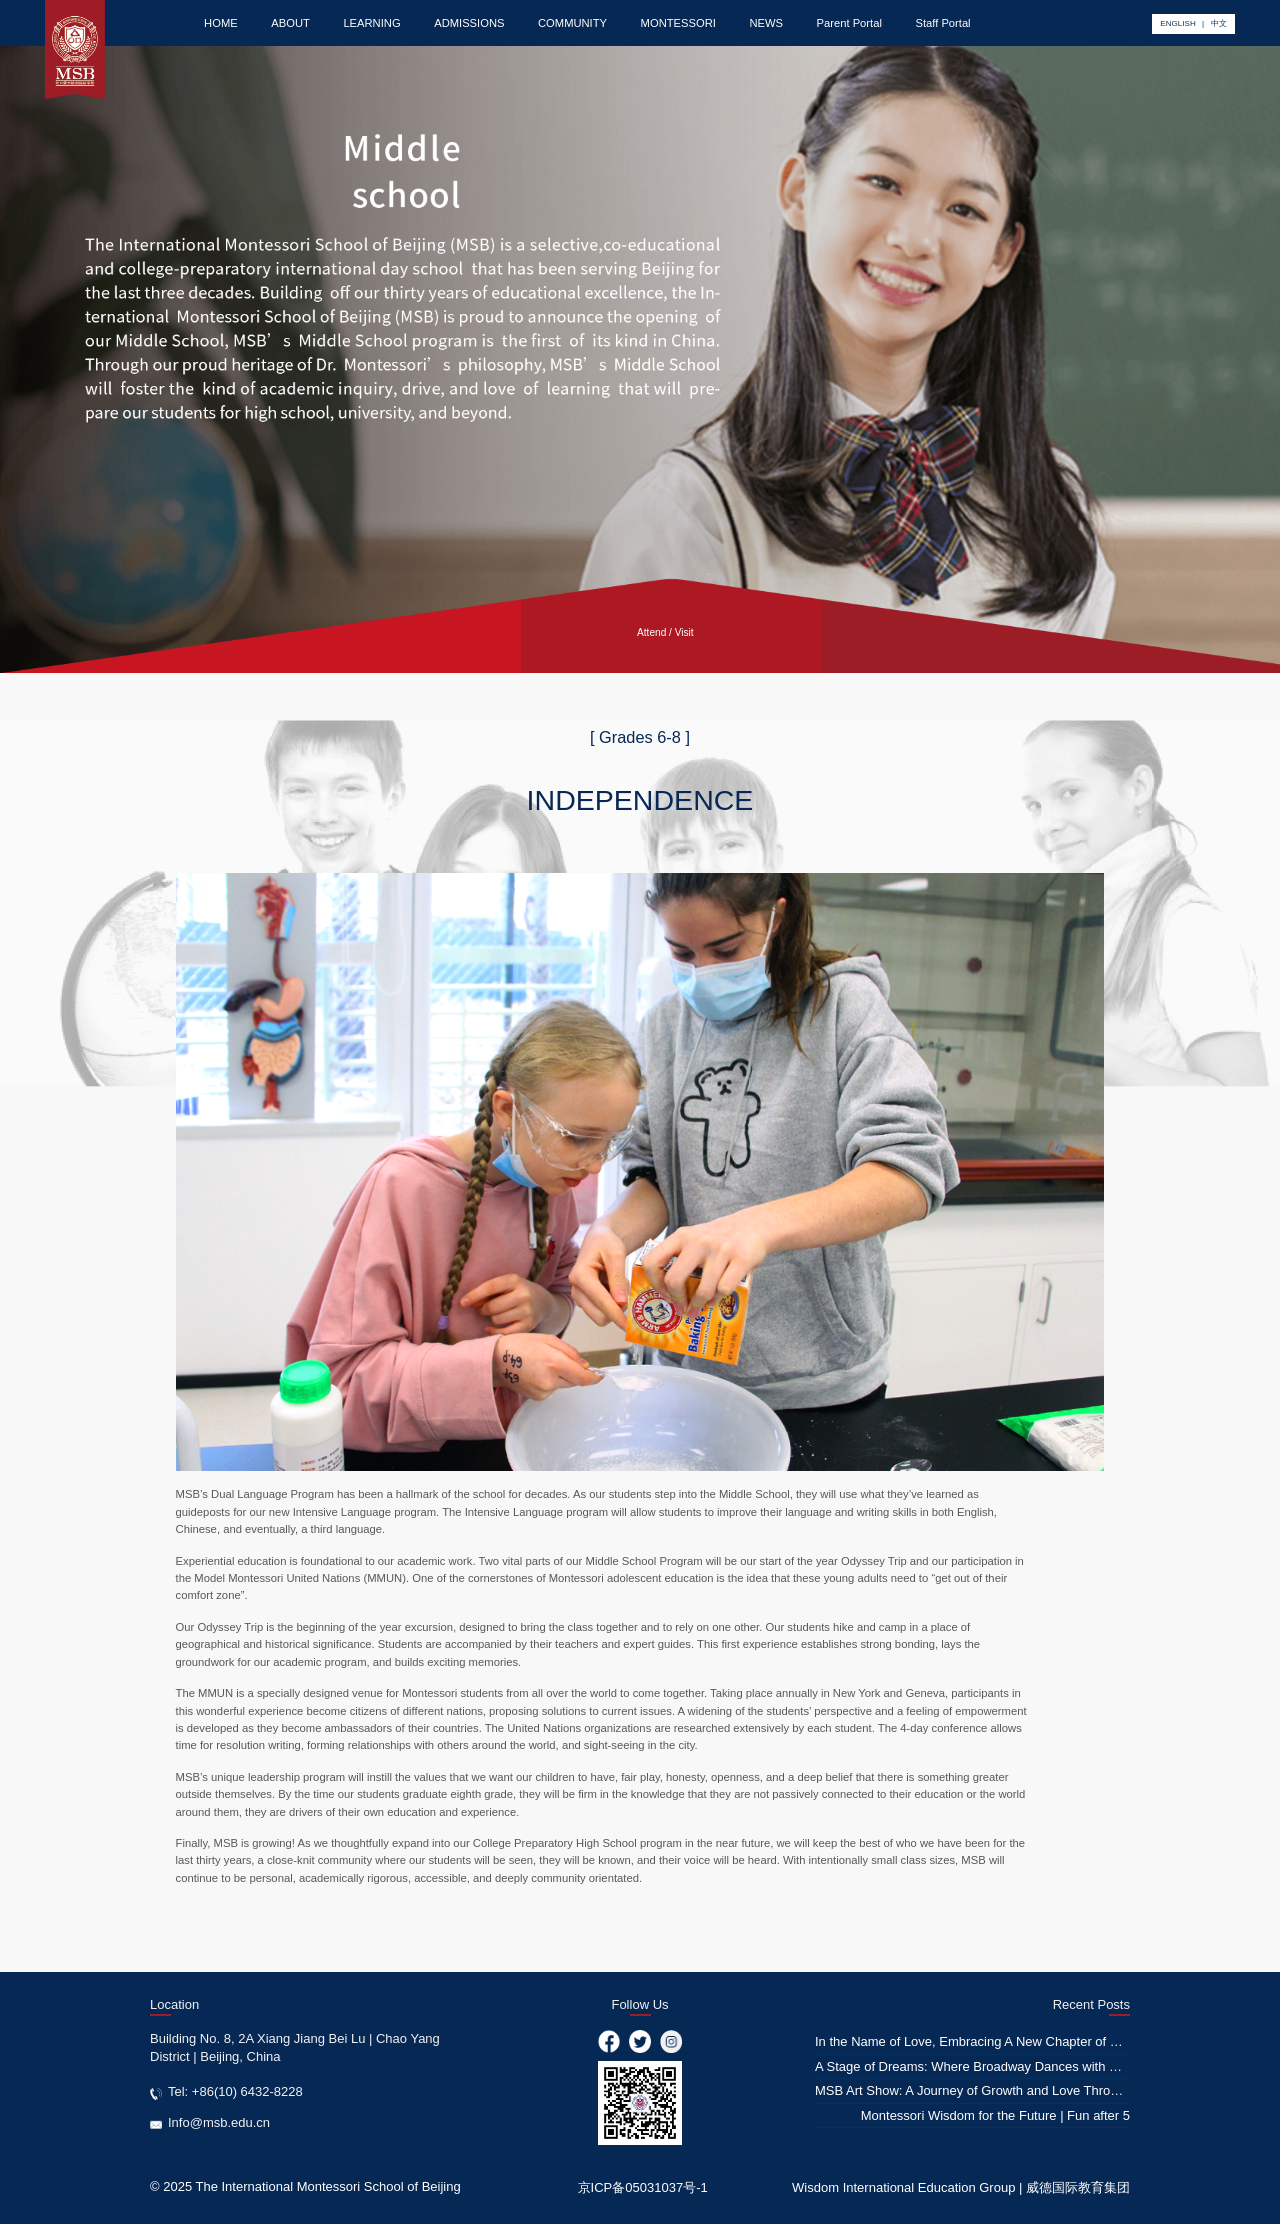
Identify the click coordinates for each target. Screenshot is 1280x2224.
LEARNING (371, 23)
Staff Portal (942, 23)
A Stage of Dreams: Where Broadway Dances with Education (991, 2066)
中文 (1219, 23)
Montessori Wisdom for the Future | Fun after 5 (995, 2115)
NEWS (766, 23)
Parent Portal (849, 23)
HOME (221, 23)
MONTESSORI (678, 23)
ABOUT (290, 23)
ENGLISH (1177, 23)
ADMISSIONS (469, 23)
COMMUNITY (572, 23)
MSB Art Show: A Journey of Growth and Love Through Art (983, 2090)
